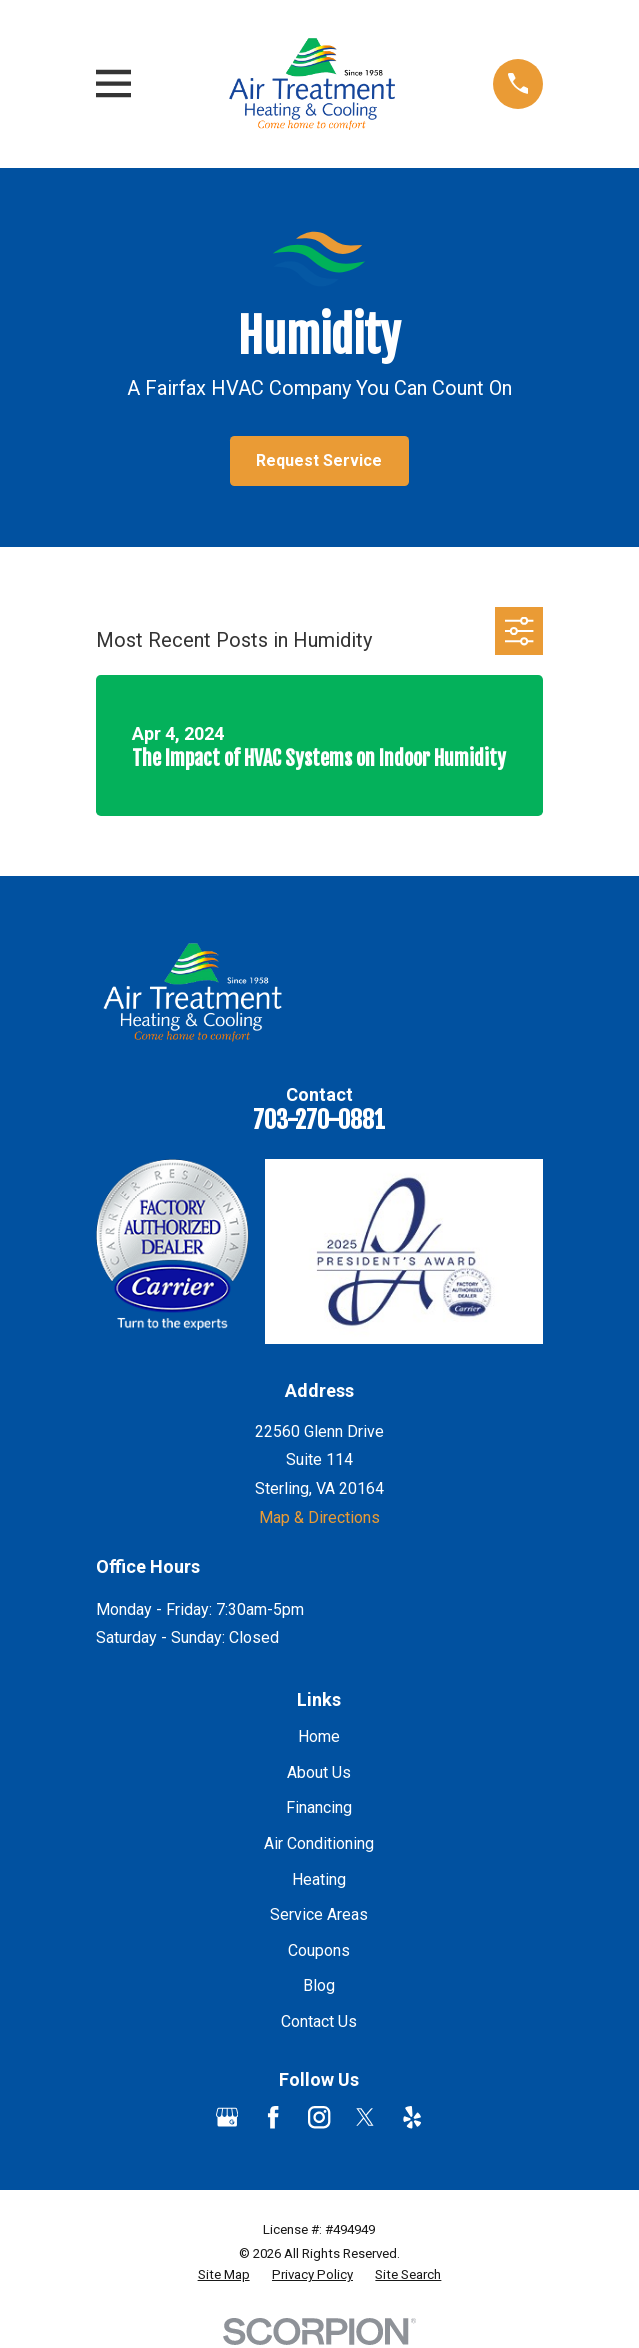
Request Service (319, 460)
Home (319, 1736)
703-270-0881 (319, 1120)
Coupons (319, 1950)
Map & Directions (319, 1517)
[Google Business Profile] (227, 2117)
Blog (319, 1985)
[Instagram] (319, 2117)
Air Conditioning (319, 1843)
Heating (319, 1879)
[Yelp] (412, 2117)
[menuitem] (224, 2275)
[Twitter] (365, 2117)
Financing (319, 1807)
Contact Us (319, 2021)
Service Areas (319, 1914)
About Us (319, 1772)
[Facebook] (273, 2117)
